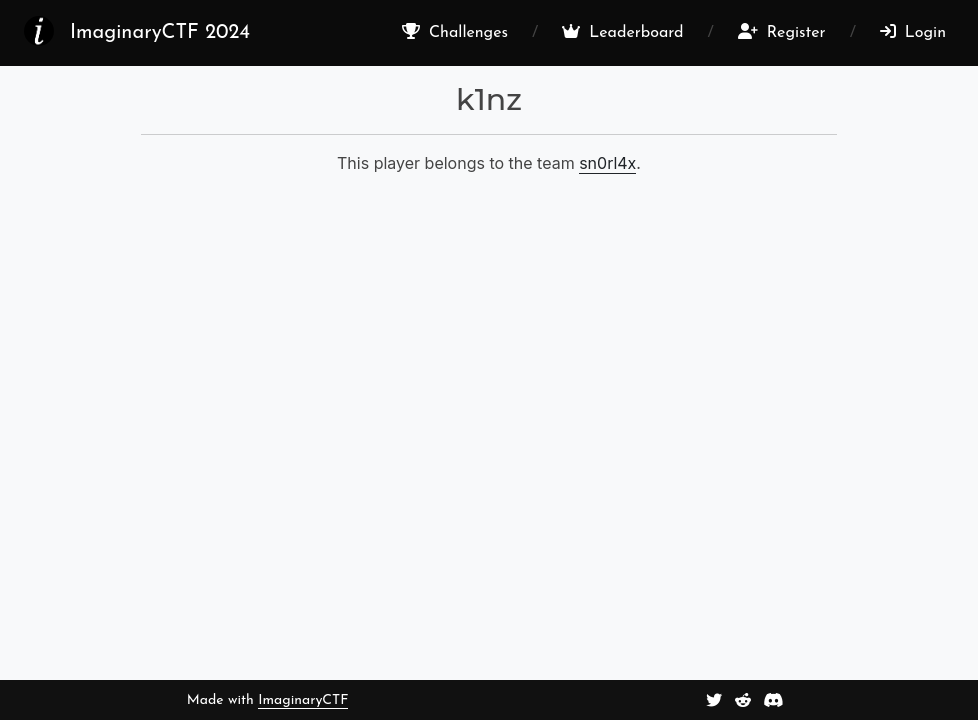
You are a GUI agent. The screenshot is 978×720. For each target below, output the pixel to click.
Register (782, 32)
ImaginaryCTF (303, 700)
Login (913, 32)
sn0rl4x (607, 163)
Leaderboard (622, 32)
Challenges (455, 32)
